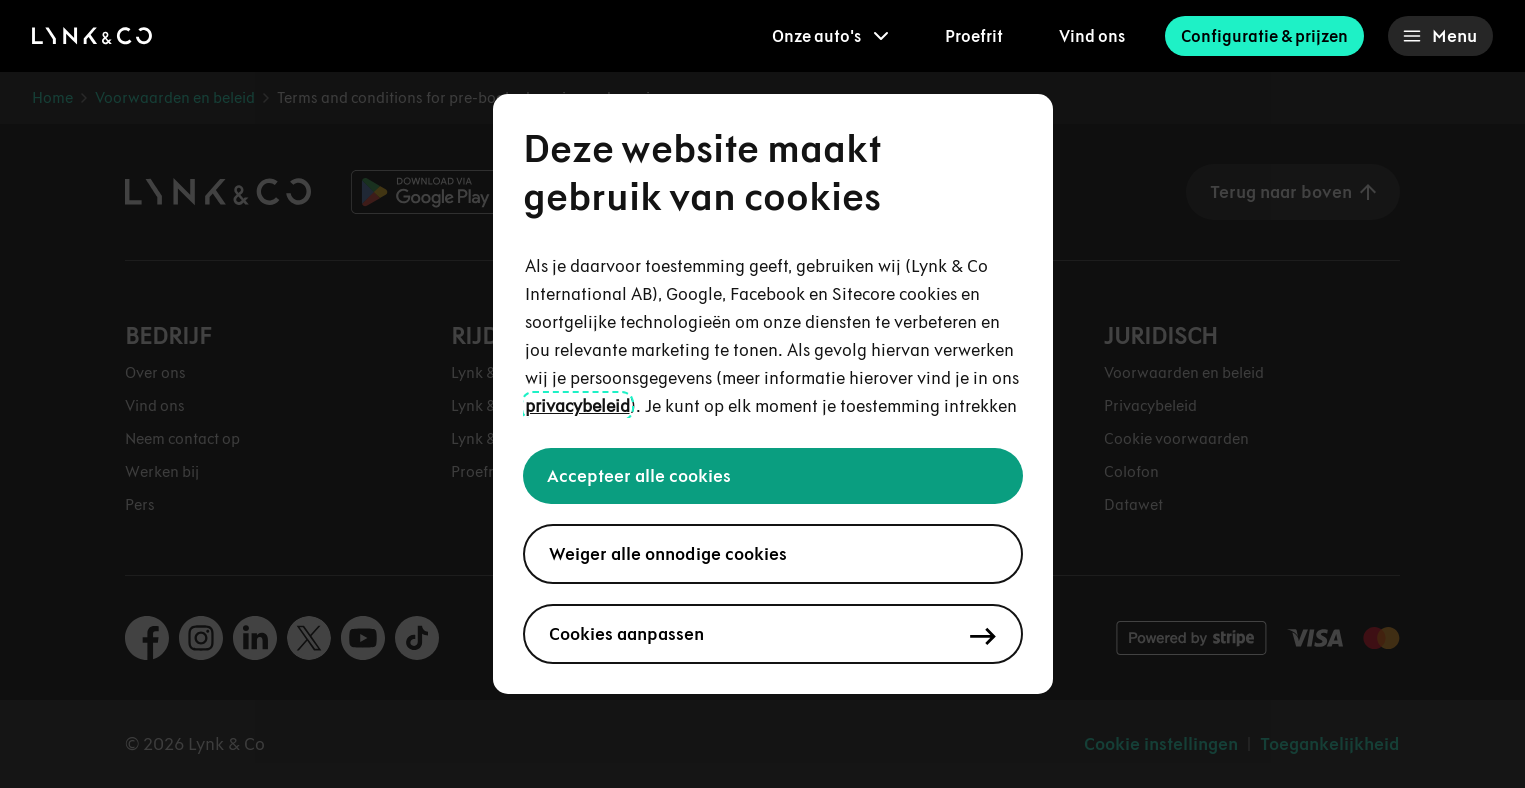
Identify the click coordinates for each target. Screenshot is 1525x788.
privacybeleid (577, 406)
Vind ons (1092, 36)
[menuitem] (830, 36)
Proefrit (974, 36)
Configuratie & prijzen (1264, 36)
